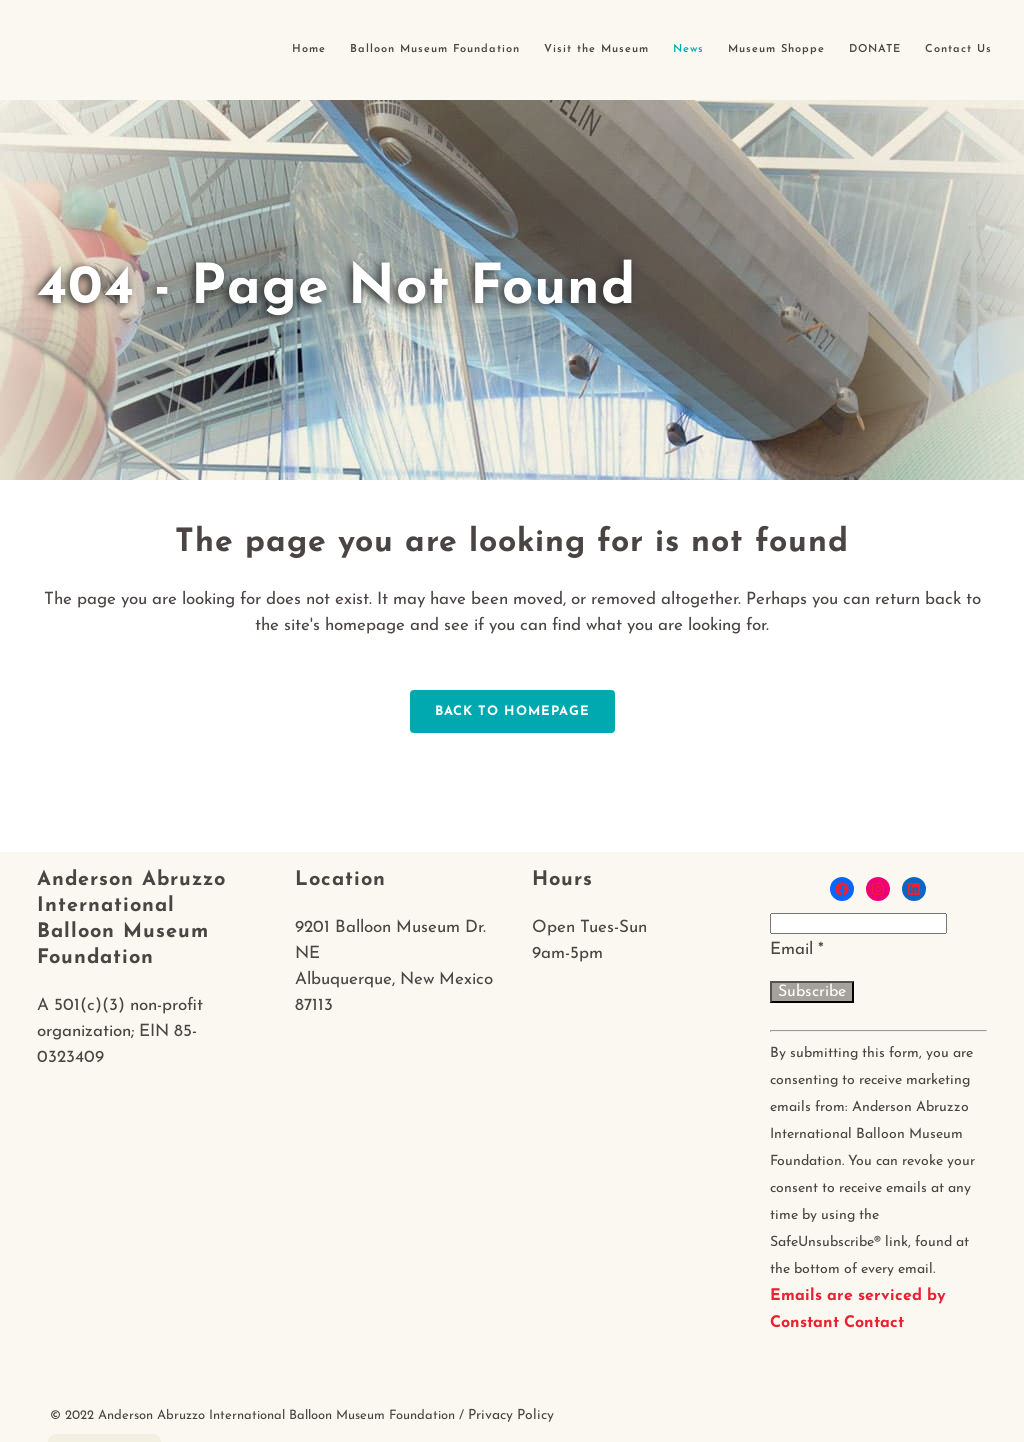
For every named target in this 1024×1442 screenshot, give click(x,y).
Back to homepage (512, 711)
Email (797, 949)
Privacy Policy (511, 1415)
